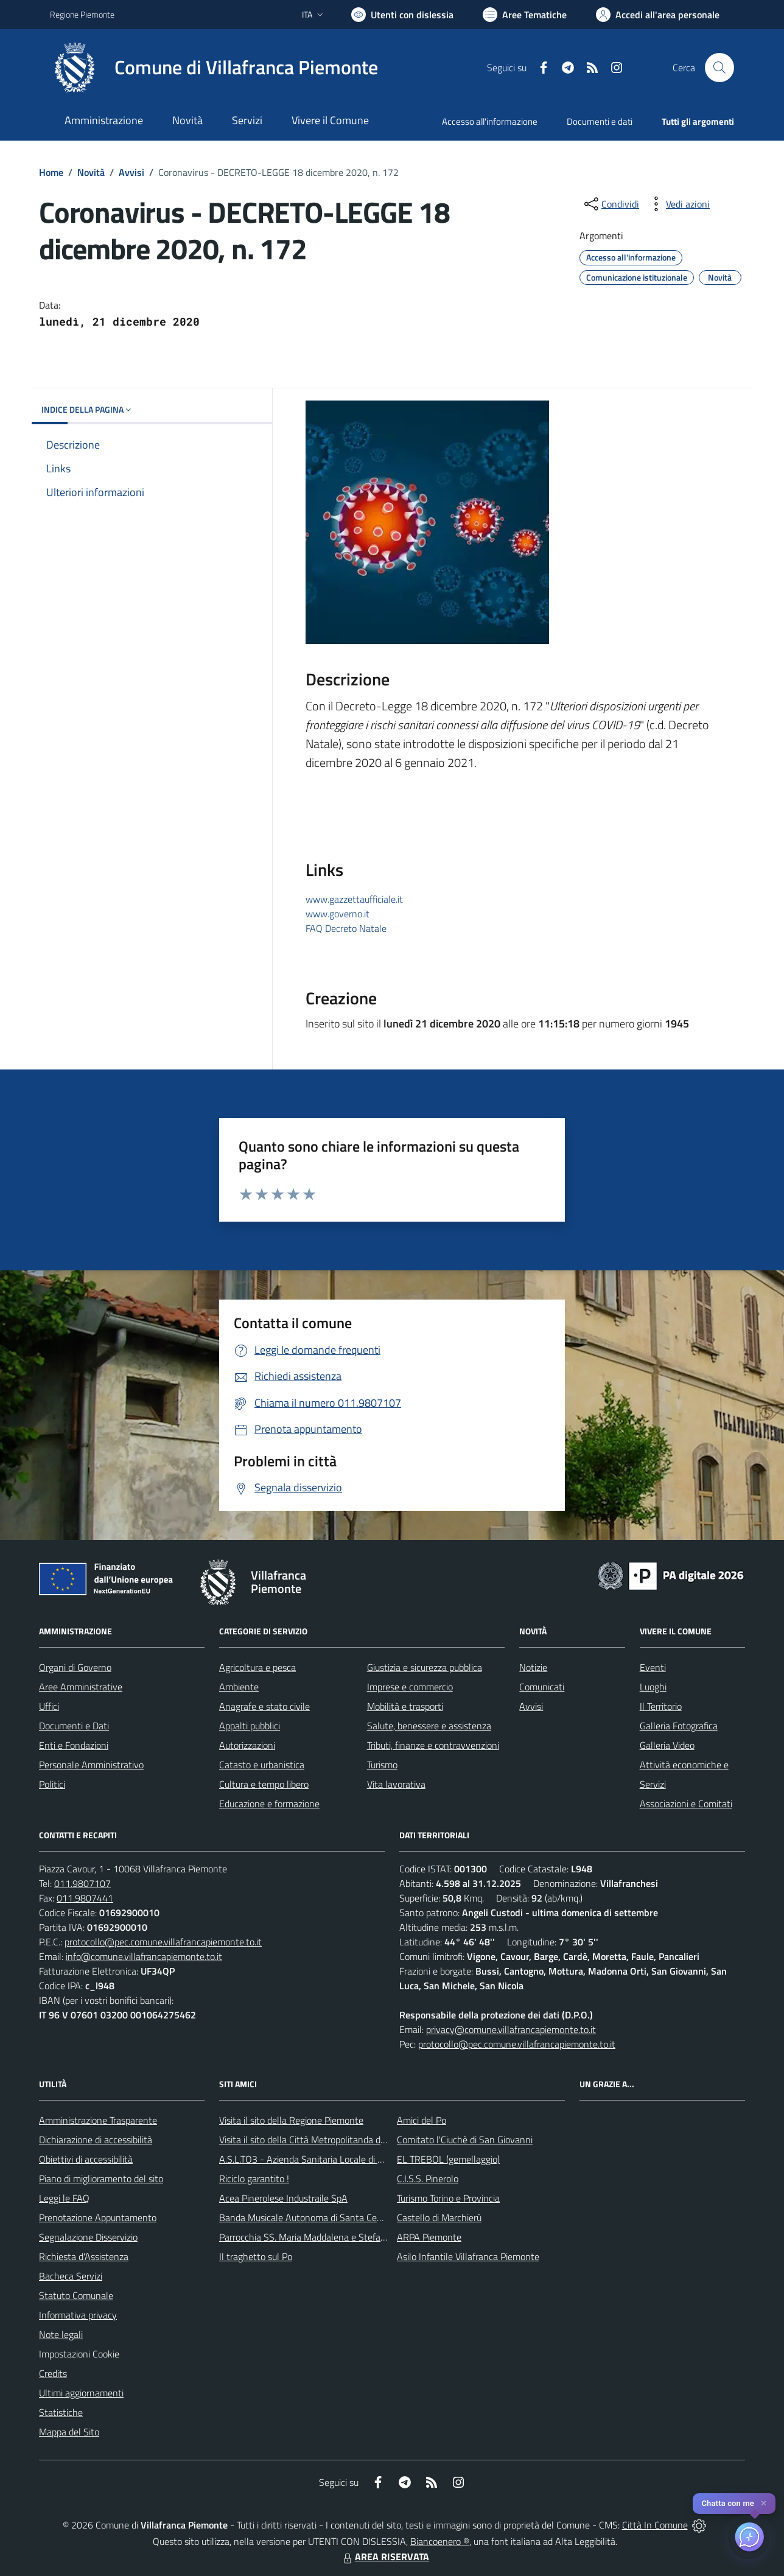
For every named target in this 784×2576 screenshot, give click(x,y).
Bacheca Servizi (70, 2276)
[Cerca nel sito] (719, 67)
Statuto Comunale (76, 2295)
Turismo (382, 1764)
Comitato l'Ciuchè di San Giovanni (465, 2139)
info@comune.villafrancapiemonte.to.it (144, 1956)
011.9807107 (82, 1883)
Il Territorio (661, 1706)
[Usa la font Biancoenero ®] (402, 14)
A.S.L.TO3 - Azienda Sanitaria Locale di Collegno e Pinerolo (337, 2159)
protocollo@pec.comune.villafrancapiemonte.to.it (163, 1941)
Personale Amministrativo (91, 1764)
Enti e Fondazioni (73, 1745)
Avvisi (131, 172)
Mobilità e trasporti (405, 1706)
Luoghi (653, 1686)
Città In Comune (655, 2525)
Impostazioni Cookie (79, 2354)
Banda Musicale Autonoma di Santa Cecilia (305, 2217)
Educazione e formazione (269, 1803)
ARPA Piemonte (429, 2237)
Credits (53, 2373)
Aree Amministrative (80, 1686)
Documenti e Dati (74, 1725)
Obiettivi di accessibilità (86, 2159)
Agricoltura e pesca (257, 1667)
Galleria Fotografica (679, 1725)
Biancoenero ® (439, 2541)
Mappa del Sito (69, 2431)
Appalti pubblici (249, 1725)
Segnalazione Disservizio (88, 2237)
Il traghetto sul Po (255, 2256)
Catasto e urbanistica (261, 1764)
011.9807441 (85, 1898)
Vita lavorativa (396, 1784)
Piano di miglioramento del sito (101, 2178)
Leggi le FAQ (64, 2198)
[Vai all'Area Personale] (657, 14)
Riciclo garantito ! (254, 2178)
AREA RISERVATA (384, 2556)
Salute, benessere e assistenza (429, 1725)
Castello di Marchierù (439, 2217)
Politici (52, 1784)
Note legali (61, 2334)
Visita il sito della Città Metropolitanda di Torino (313, 2139)
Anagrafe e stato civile (264, 1706)
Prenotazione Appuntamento (97, 2217)
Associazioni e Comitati (686, 1803)
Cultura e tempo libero (264, 1784)
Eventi (653, 1667)
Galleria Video (667, 1745)
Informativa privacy (78, 2315)
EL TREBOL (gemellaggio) (448, 2159)
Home (51, 172)
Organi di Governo (75, 1667)
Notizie (533, 1667)
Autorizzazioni (247, 1745)
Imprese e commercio (410, 1686)
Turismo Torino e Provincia (448, 2198)
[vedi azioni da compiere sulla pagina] (678, 204)
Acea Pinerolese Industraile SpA (283, 2198)
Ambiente (239, 1686)
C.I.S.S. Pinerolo (427, 2178)
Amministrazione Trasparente (98, 2120)
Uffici (49, 1706)
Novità (91, 172)
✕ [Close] (763, 2503)
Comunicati (541, 1686)
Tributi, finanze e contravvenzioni (433, 1745)
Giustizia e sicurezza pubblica (424, 1667)
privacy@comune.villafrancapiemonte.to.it (511, 2029)
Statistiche (61, 2412)
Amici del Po (421, 2120)
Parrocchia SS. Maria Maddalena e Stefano (305, 2237)
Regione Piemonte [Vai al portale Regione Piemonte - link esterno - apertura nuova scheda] (82, 14)
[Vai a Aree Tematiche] (524, 14)
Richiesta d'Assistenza (83, 2256)
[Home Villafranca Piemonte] (214, 68)
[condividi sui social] (610, 204)
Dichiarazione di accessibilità (95, 2139)
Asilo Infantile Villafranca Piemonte (468, 2256)
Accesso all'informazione (489, 121)
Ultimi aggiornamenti (81, 2392)
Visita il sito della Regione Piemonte (291, 2120)
